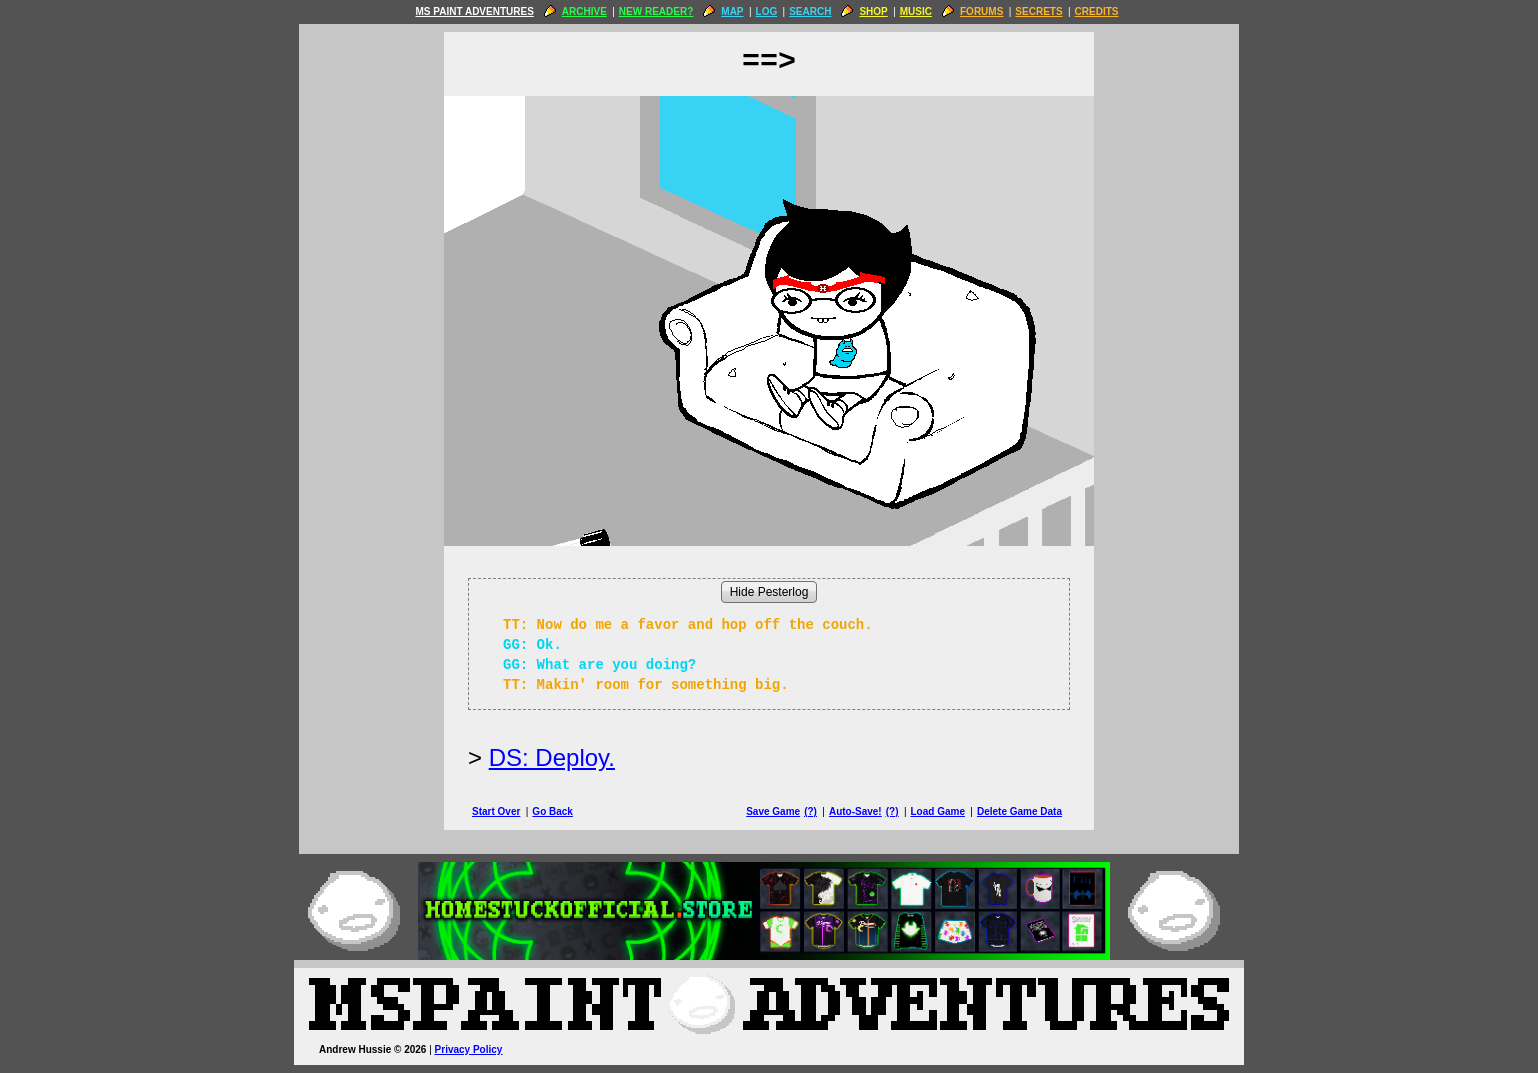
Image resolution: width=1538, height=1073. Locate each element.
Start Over (496, 811)
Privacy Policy (469, 1049)
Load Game (937, 811)
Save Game (773, 811)
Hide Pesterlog (769, 592)
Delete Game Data (1019, 811)
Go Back (552, 811)
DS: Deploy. (552, 757)
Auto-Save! (855, 811)
